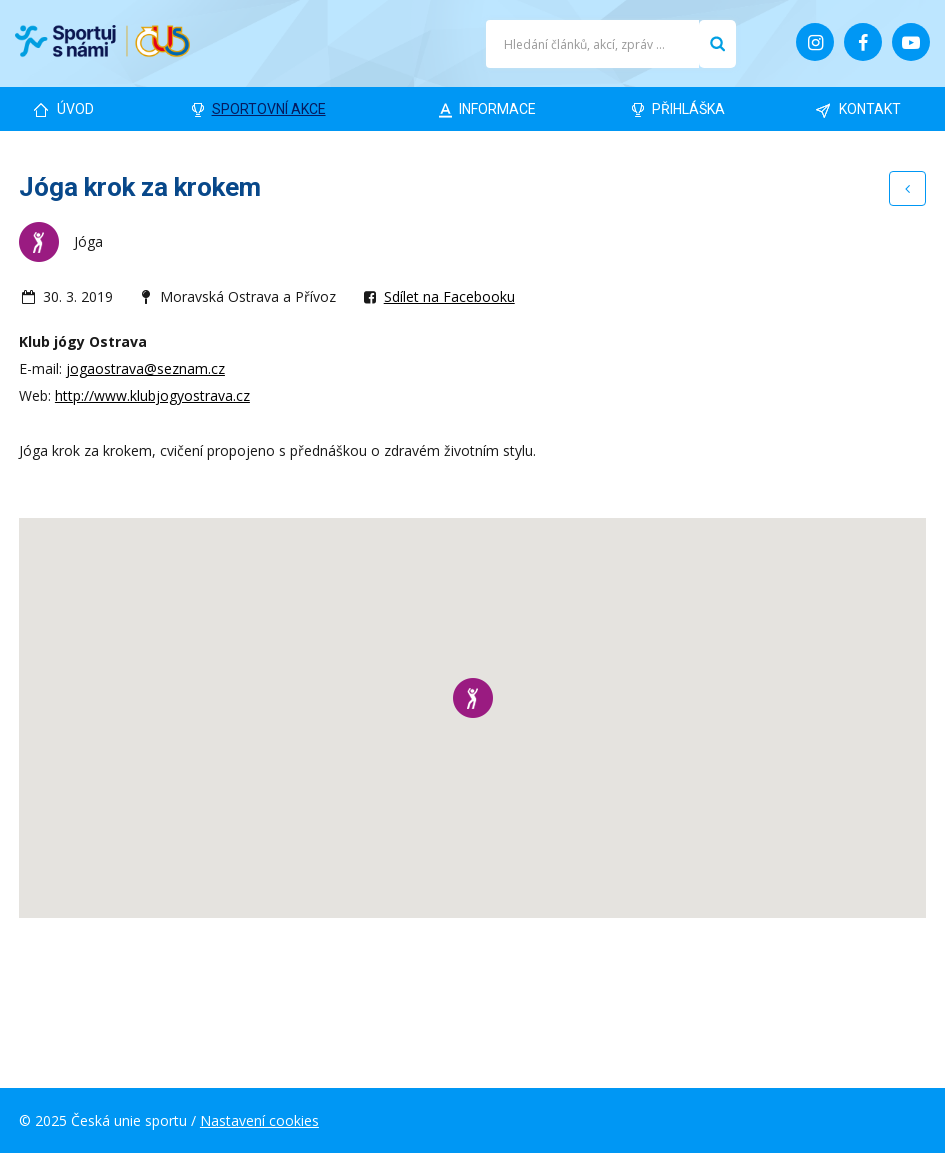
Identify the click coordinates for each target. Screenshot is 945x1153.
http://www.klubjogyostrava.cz (152, 395)
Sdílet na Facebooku (449, 296)
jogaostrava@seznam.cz (145, 368)
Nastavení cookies (259, 1120)
